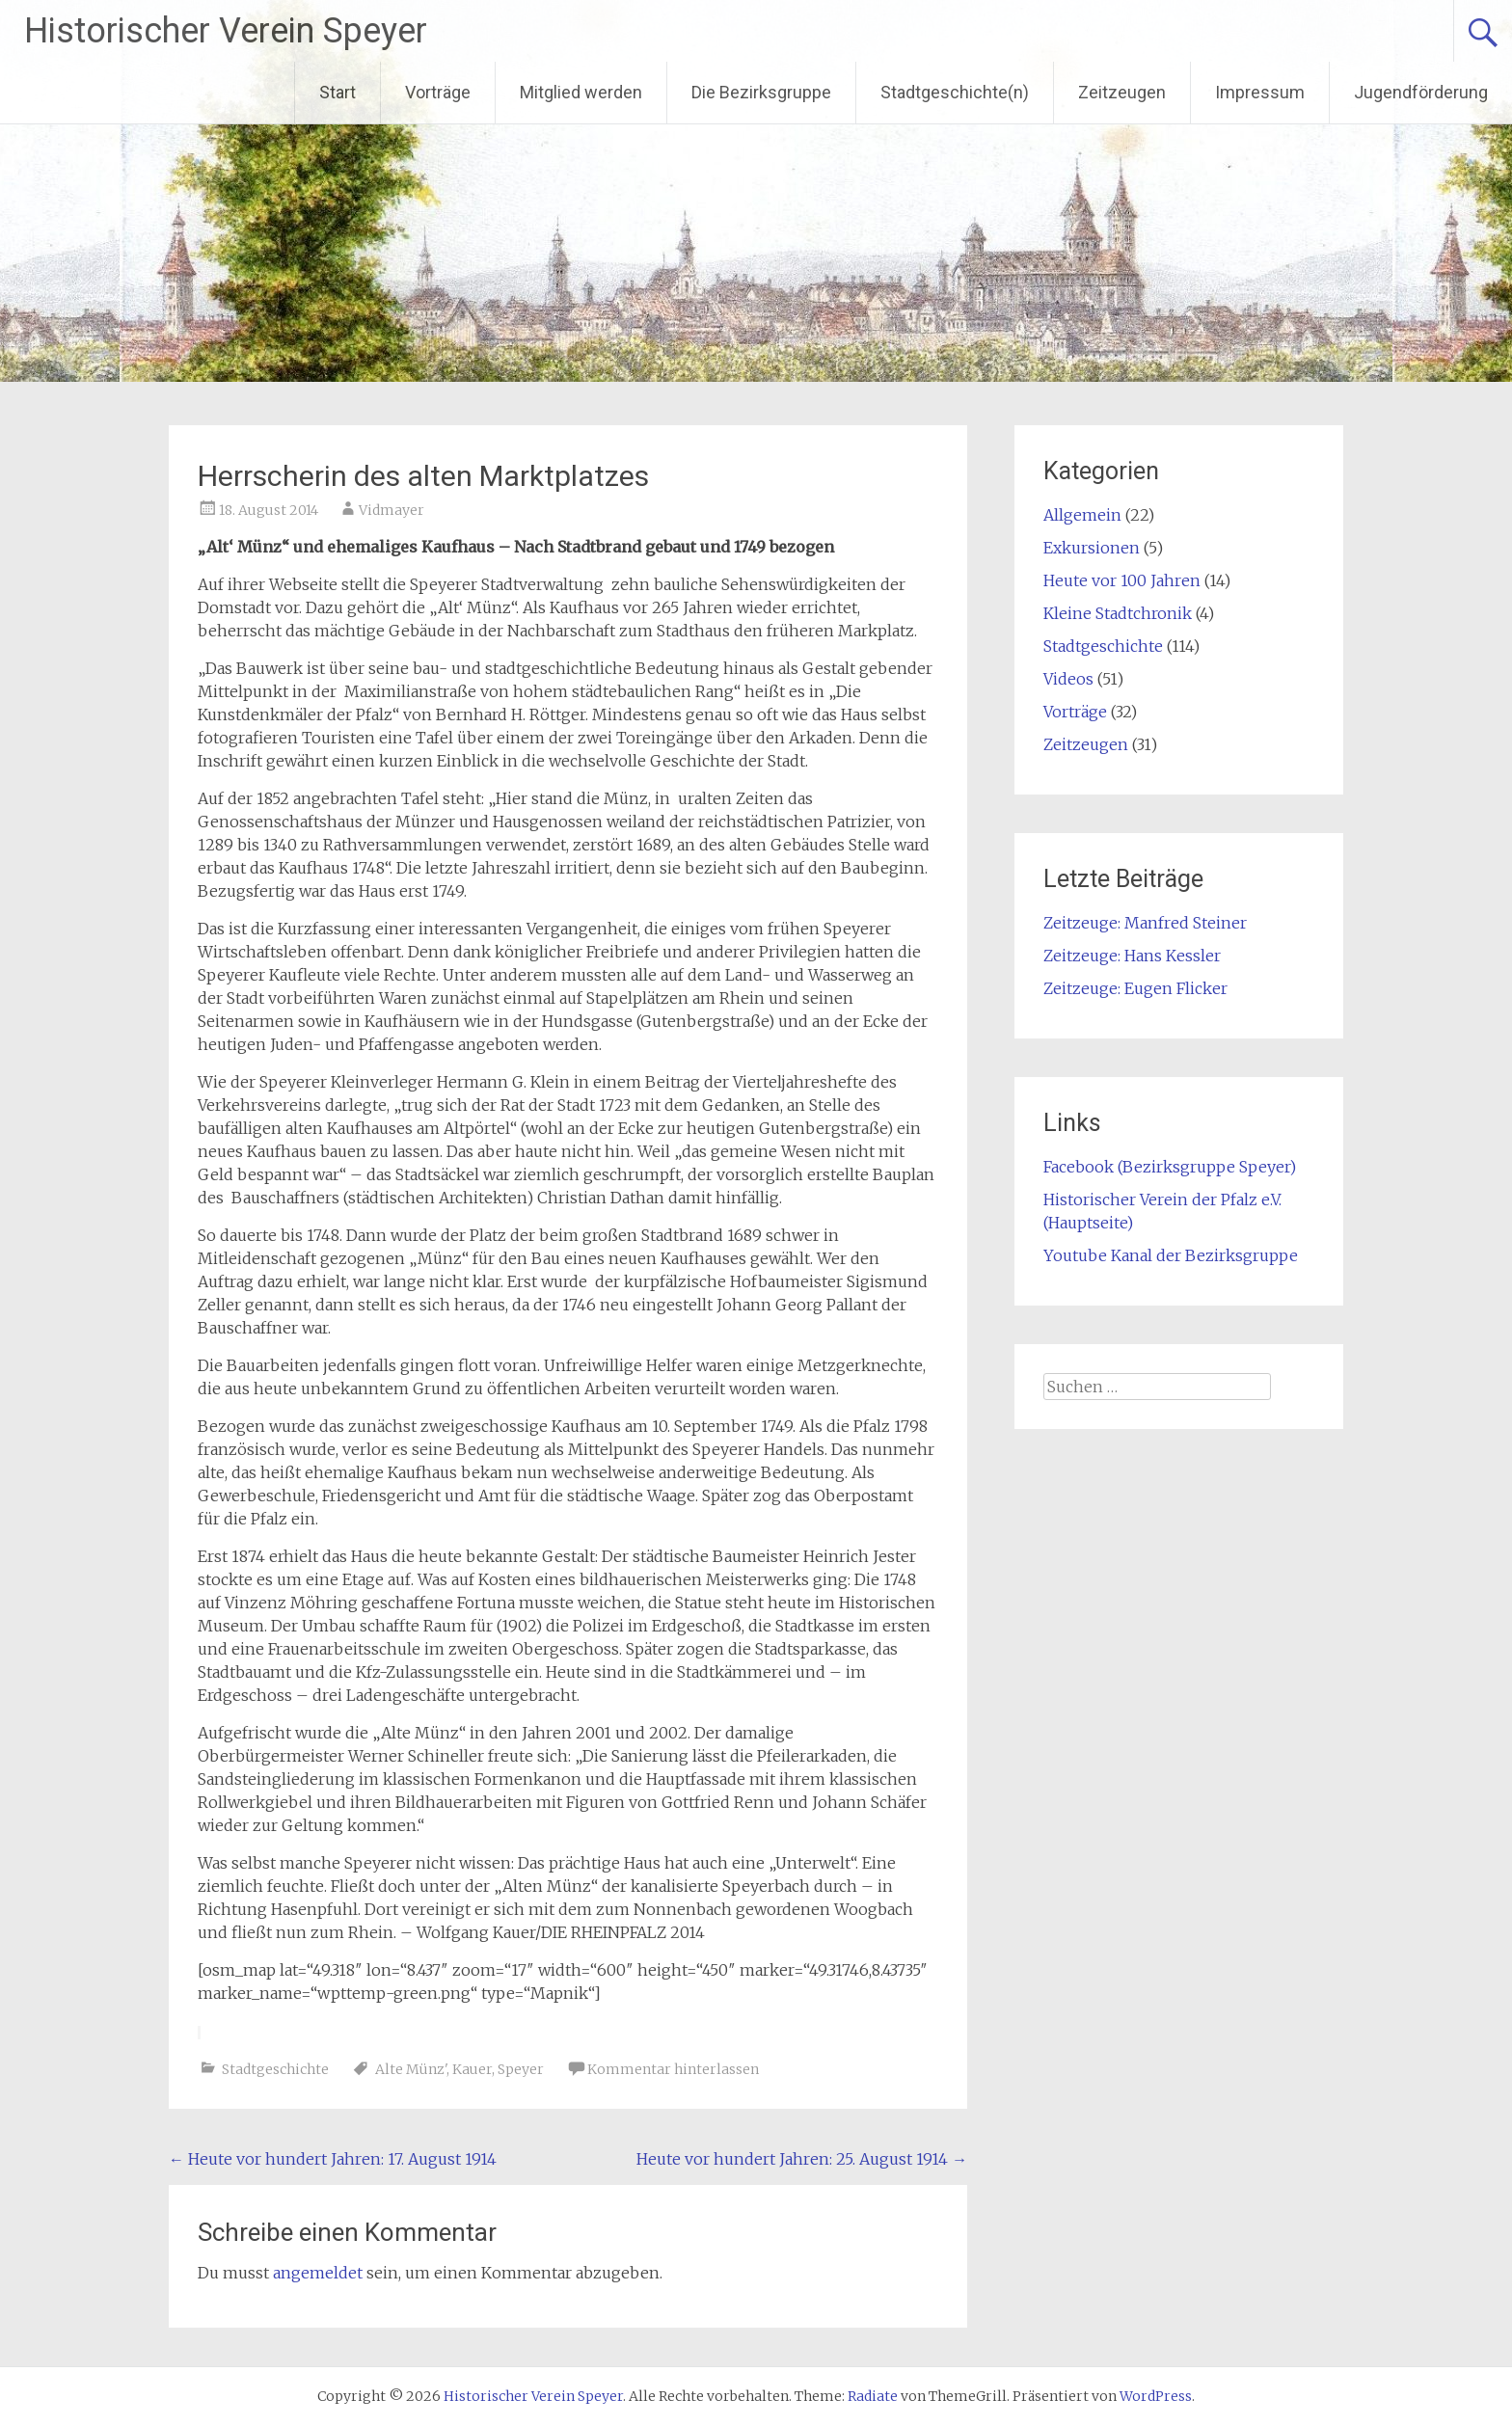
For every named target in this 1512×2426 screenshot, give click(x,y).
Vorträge (438, 92)
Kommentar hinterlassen (673, 2069)
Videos (1068, 678)
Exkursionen (1091, 547)
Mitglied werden (581, 92)
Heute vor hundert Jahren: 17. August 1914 (333, 2159)
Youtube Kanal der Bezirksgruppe (1170, 1255)
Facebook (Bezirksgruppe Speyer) (1169, 1166)
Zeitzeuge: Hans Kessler (1132, 955)
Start (337, 92)
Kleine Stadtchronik (1117, 613)
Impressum (1260, 92)
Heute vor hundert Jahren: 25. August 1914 (801, 2159)
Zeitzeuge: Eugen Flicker (1135, 988)
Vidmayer (391, 510)
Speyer (521, 2069)
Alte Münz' (410, 2069)
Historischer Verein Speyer (225, 31)
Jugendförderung (1421, 92)
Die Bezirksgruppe (761, 92)
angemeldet (318, 2272)
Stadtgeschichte (275, 2069)
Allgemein (1082, 515)
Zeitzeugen (1122, 92)
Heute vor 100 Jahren (1122, 580)
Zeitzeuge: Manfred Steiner (1145, 922)
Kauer (472, 2069)
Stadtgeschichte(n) (954, 92)
